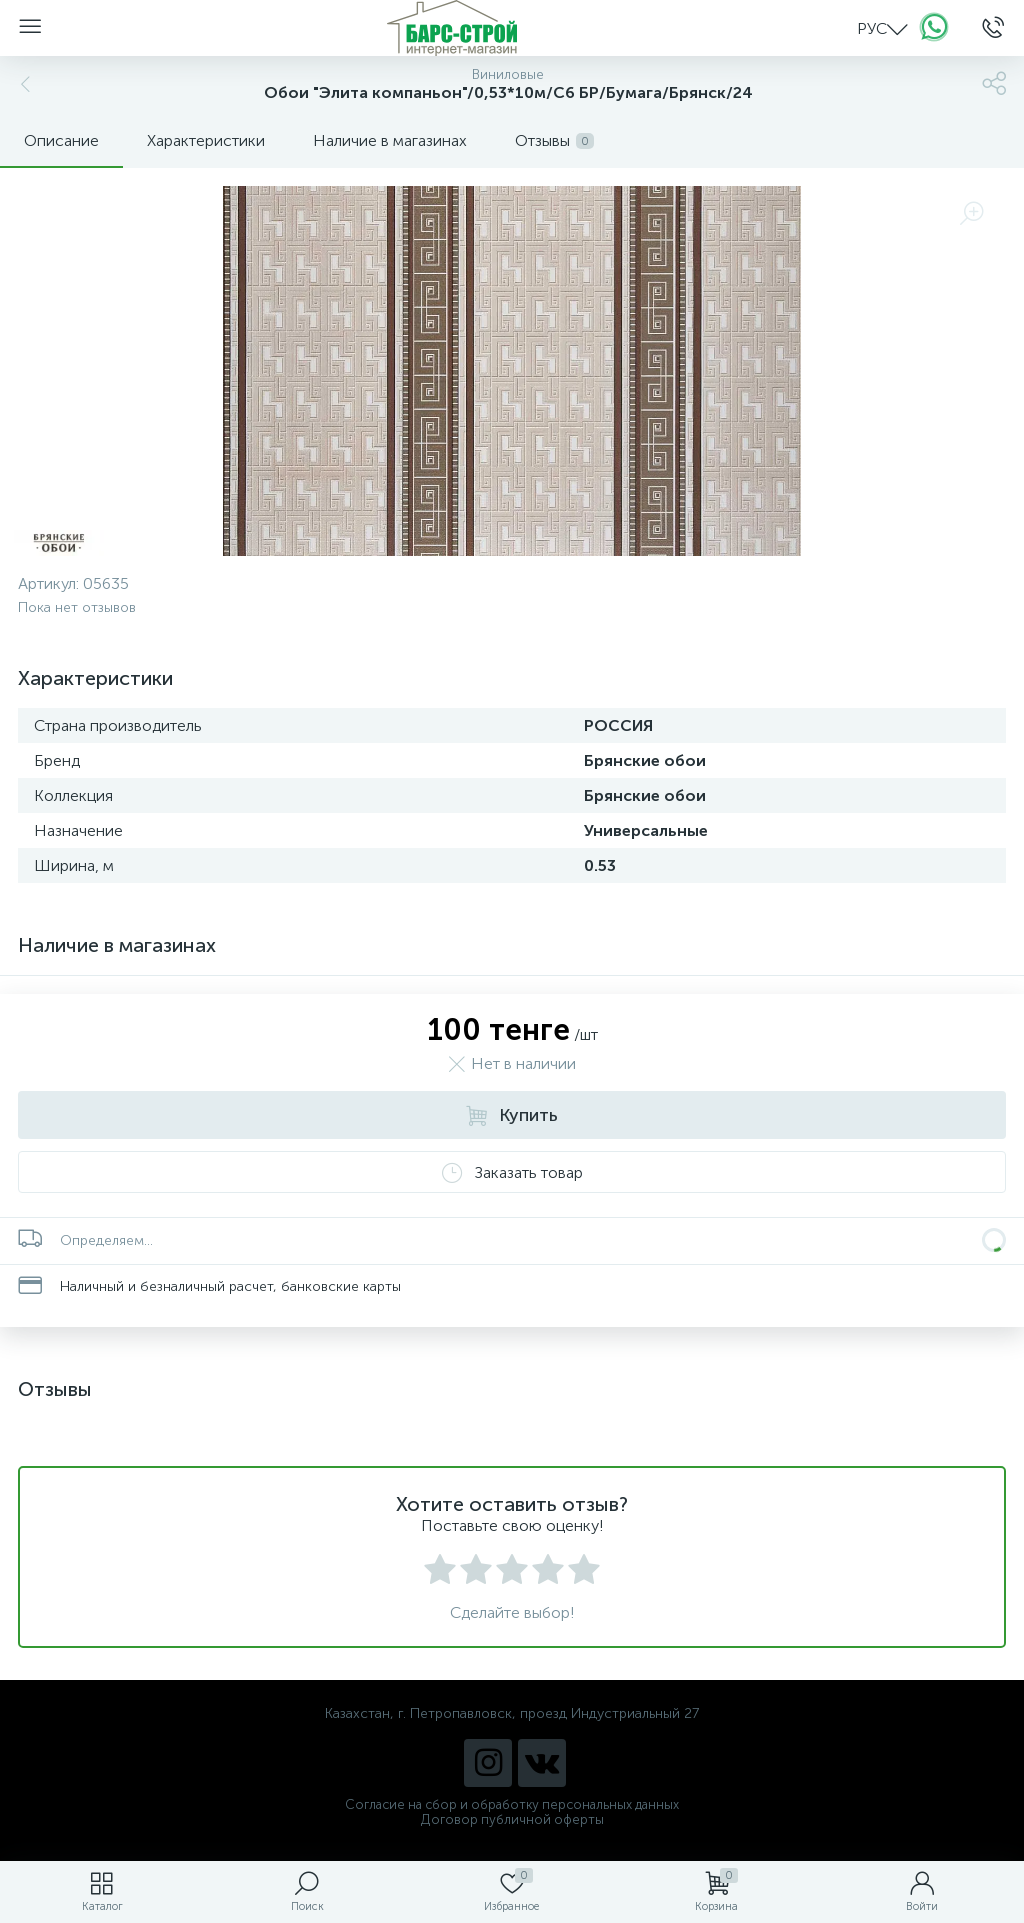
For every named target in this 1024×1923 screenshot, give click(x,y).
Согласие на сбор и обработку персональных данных (512, 1804)
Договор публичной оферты (512, 1819)
